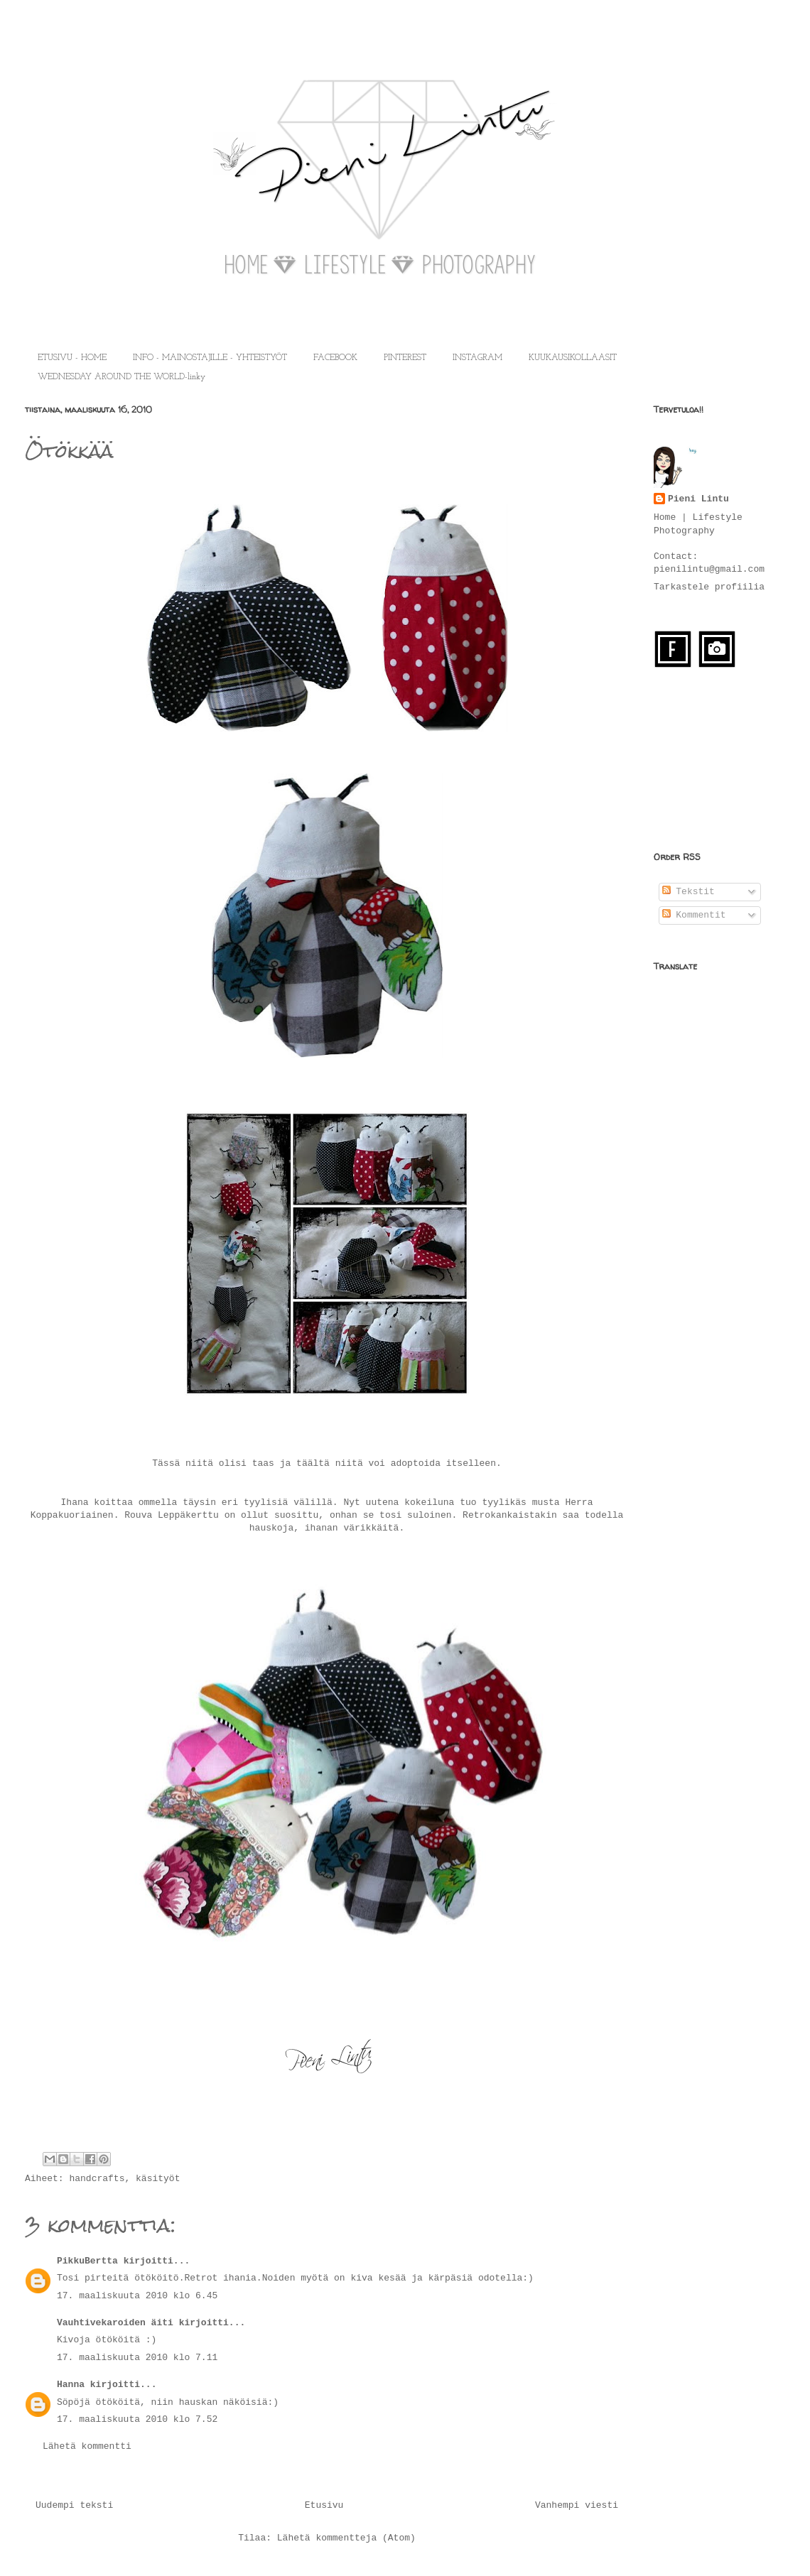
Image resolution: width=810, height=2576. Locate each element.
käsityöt (158, 2178)
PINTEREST (405, 358)
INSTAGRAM (477, 358)
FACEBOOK (335, 358)
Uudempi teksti (74, 2505)
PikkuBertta (87, 2261)
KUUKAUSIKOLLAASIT (573, 358)
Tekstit (688, 891)
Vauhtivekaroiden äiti (115, 2322)
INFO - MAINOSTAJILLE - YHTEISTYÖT (210, 358)
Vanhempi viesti (576, 2505)
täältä (313, 1463)
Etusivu (324, 2505)
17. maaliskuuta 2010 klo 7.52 (137, 2419)
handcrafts (96, 2178)
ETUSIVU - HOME (72, 358)
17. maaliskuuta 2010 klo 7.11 (137, 2357)
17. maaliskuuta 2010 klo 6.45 (137, 2295)
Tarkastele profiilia (709, 587)
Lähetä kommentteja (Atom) (346, 2538)
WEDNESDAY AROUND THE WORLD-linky (121, 377)
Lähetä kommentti (87, 2446)
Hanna (71, 2384)
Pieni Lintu (698, 499)
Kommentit (694, 915)
